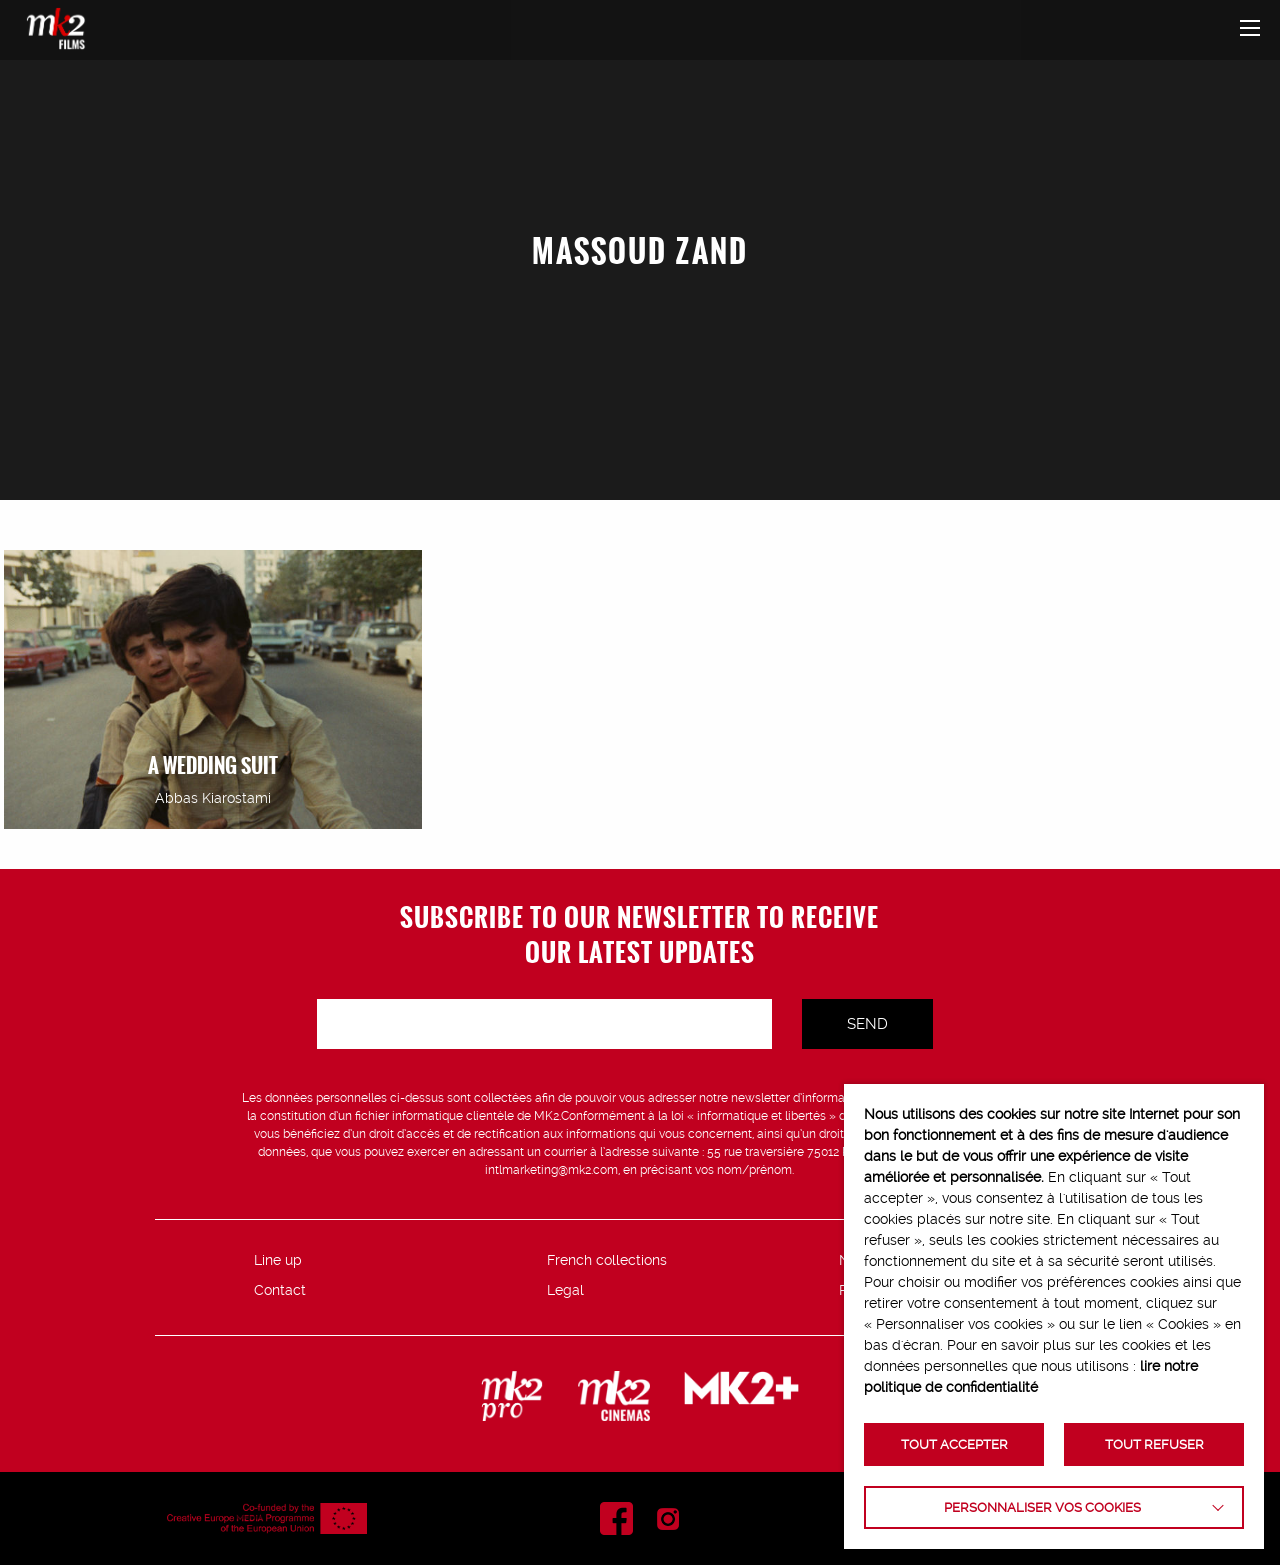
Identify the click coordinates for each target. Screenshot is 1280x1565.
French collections (607, 1260)
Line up (278, 1260)
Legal (565, 1290)
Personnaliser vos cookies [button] (1042, 1507)
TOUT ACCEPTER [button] (954, 1444)
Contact (280, 1290)
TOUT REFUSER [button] (1154, 1444)
